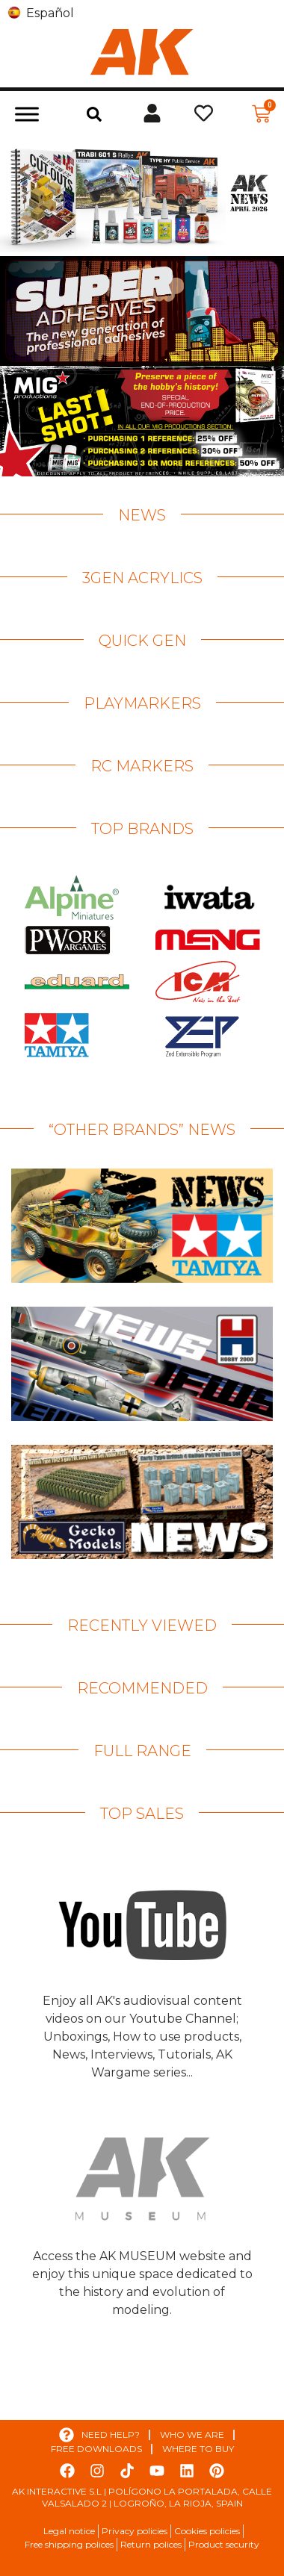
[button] (94, 114)
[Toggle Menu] (27, 114)
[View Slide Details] (142, 196)
